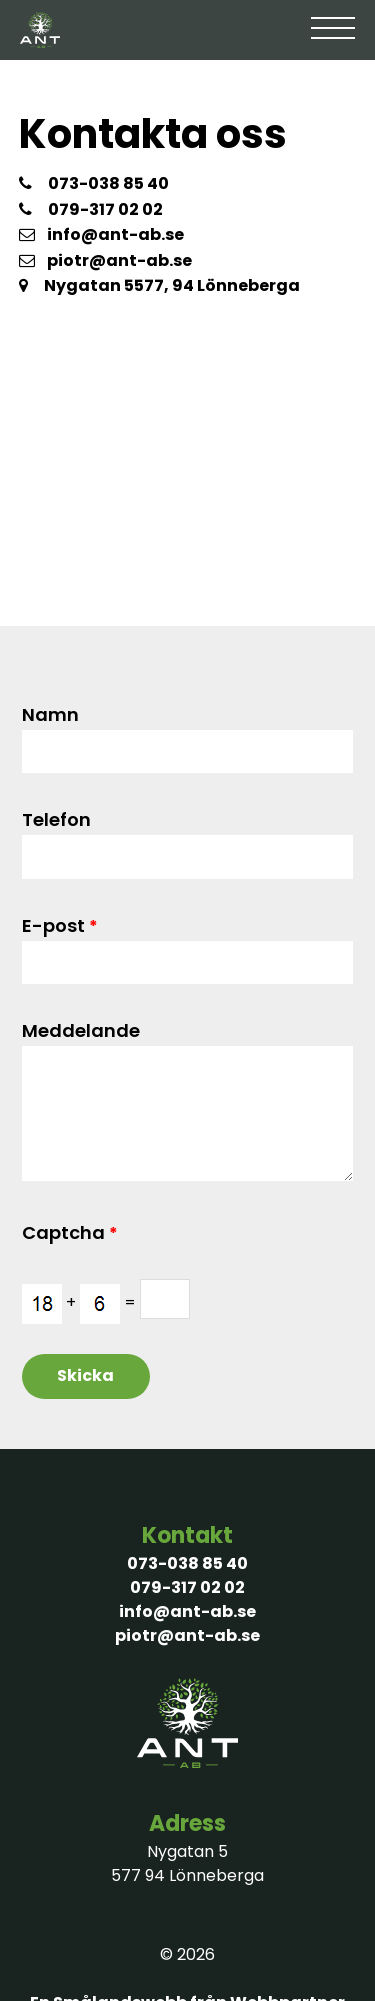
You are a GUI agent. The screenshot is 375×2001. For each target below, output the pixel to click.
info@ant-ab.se (101, 234)
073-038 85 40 (108, 183)
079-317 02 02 (105, 209)
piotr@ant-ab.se (105, 260)
